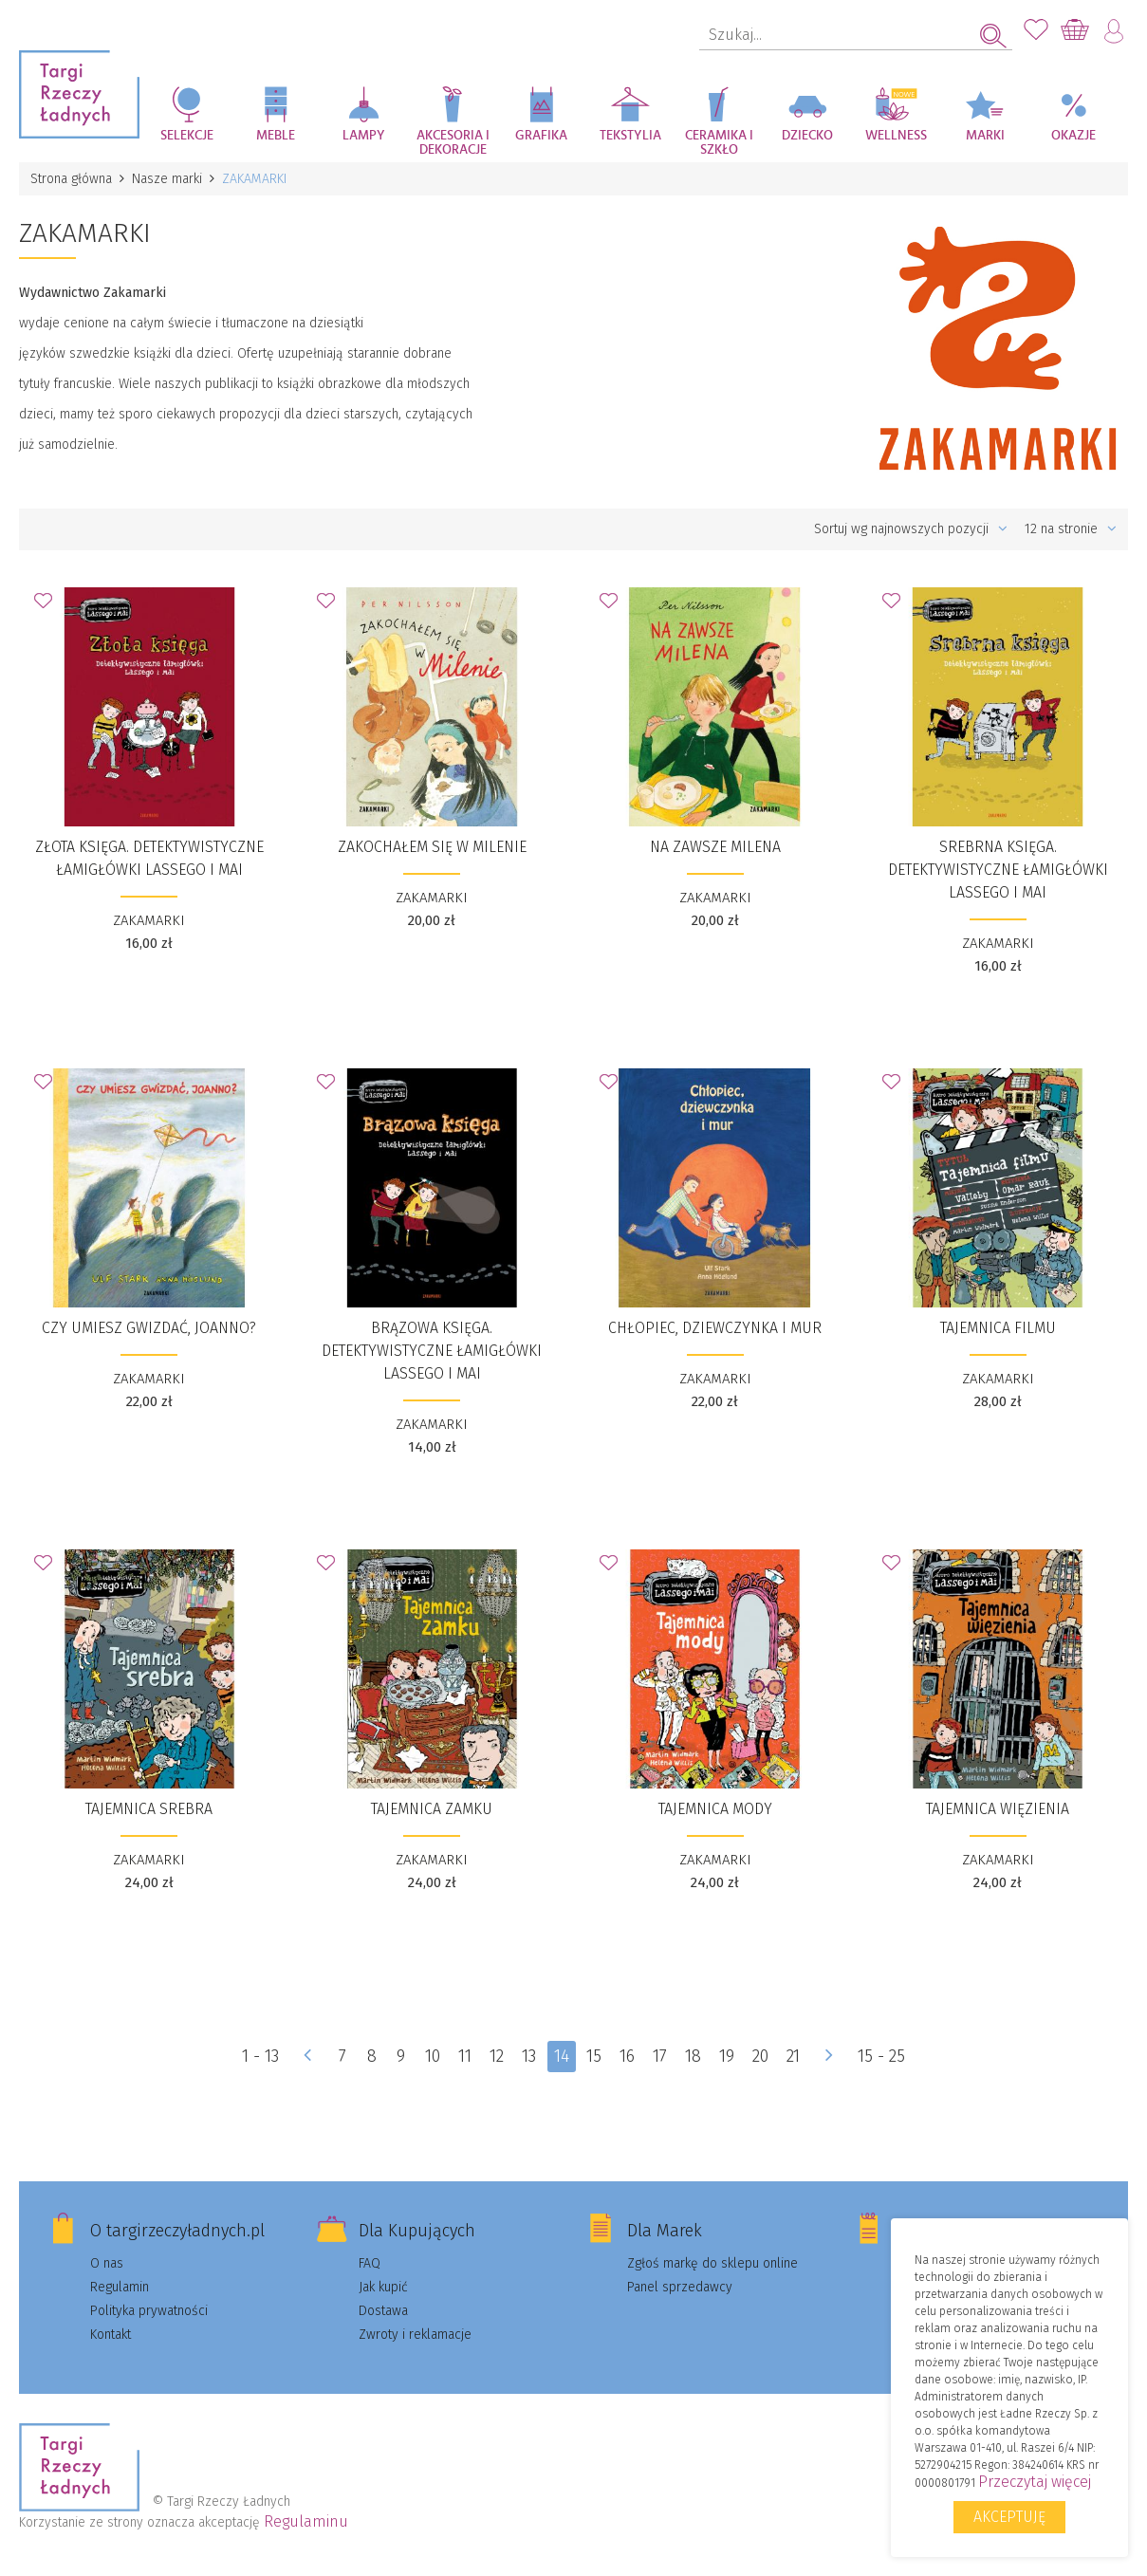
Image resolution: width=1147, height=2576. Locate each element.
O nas (106, 2263)
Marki (985, 135)
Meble (275, 135)
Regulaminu (306, 2521)
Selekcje (186, 135)
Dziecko (807, 135)
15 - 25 (882, 2056)
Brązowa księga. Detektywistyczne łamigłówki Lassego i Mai (432, 1350)
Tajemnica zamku (431, 1809)
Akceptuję (1009, 2517)
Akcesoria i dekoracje (453, 143)
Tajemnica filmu (998, 1328)
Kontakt (110, 2334)
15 (594, 2056)
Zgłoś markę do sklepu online (712, 2263)
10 (432, 2056)
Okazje (1073, 135)
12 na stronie (1071, 529)
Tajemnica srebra (149, 1809)
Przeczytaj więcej (1034, 2482)
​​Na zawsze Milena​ (715, 847)
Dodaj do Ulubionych (48, 606)
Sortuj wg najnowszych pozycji (911, 529)
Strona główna (71, 179)
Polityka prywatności (149, 2311)
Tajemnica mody (715, 1809)
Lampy (363, 135)
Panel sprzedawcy (679, 2287)
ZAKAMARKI (149, 920)
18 (694, 2056)
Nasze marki (167, 179)
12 (497, 2056)
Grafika (541, 135)
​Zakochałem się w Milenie (432, 847)
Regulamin (119, 2287)
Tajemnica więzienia (997, 1809)
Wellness (896, 135)
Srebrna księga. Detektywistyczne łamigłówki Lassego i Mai (998, 869)
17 (661, 2056)
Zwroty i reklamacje (415, 2334)
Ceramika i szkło (719, 143)
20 (761, 2056)
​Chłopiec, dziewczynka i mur (715, 1328)
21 (794, 2056)
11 (465, 2056)
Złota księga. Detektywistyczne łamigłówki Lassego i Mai (149, 858)
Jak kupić (383, 2287)
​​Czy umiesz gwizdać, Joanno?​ (149, 1328)
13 (529, 2056)
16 (628, 2056)
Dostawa (383, 2311)
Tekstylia (630, 135)
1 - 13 (260, 2056)
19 (727, 2056)
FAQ (369, 2263)
